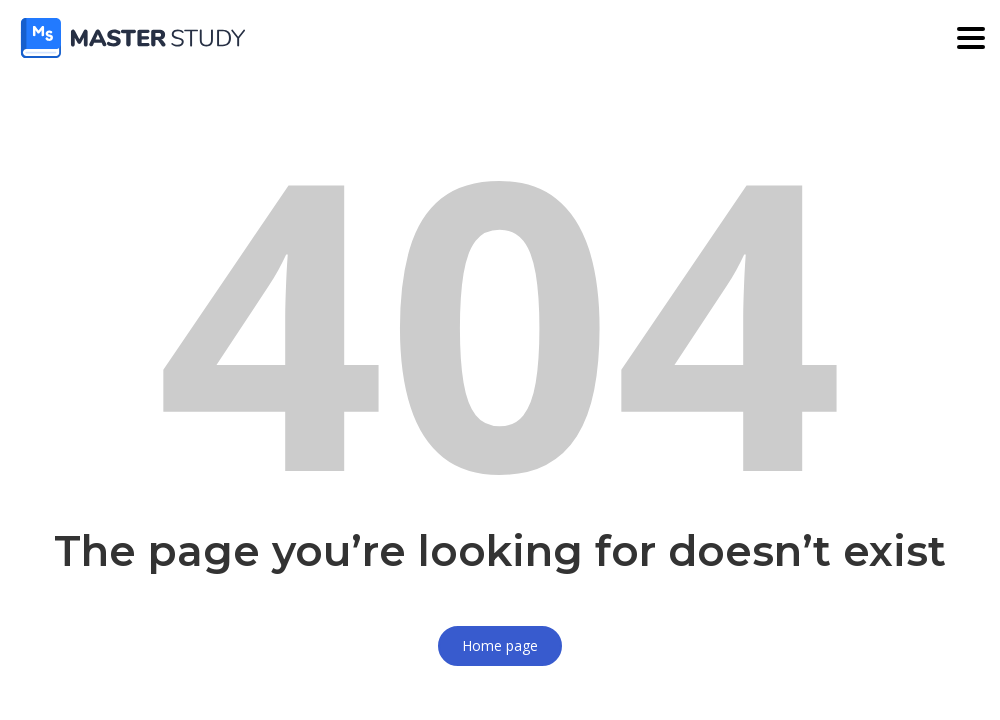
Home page (500, 645)
